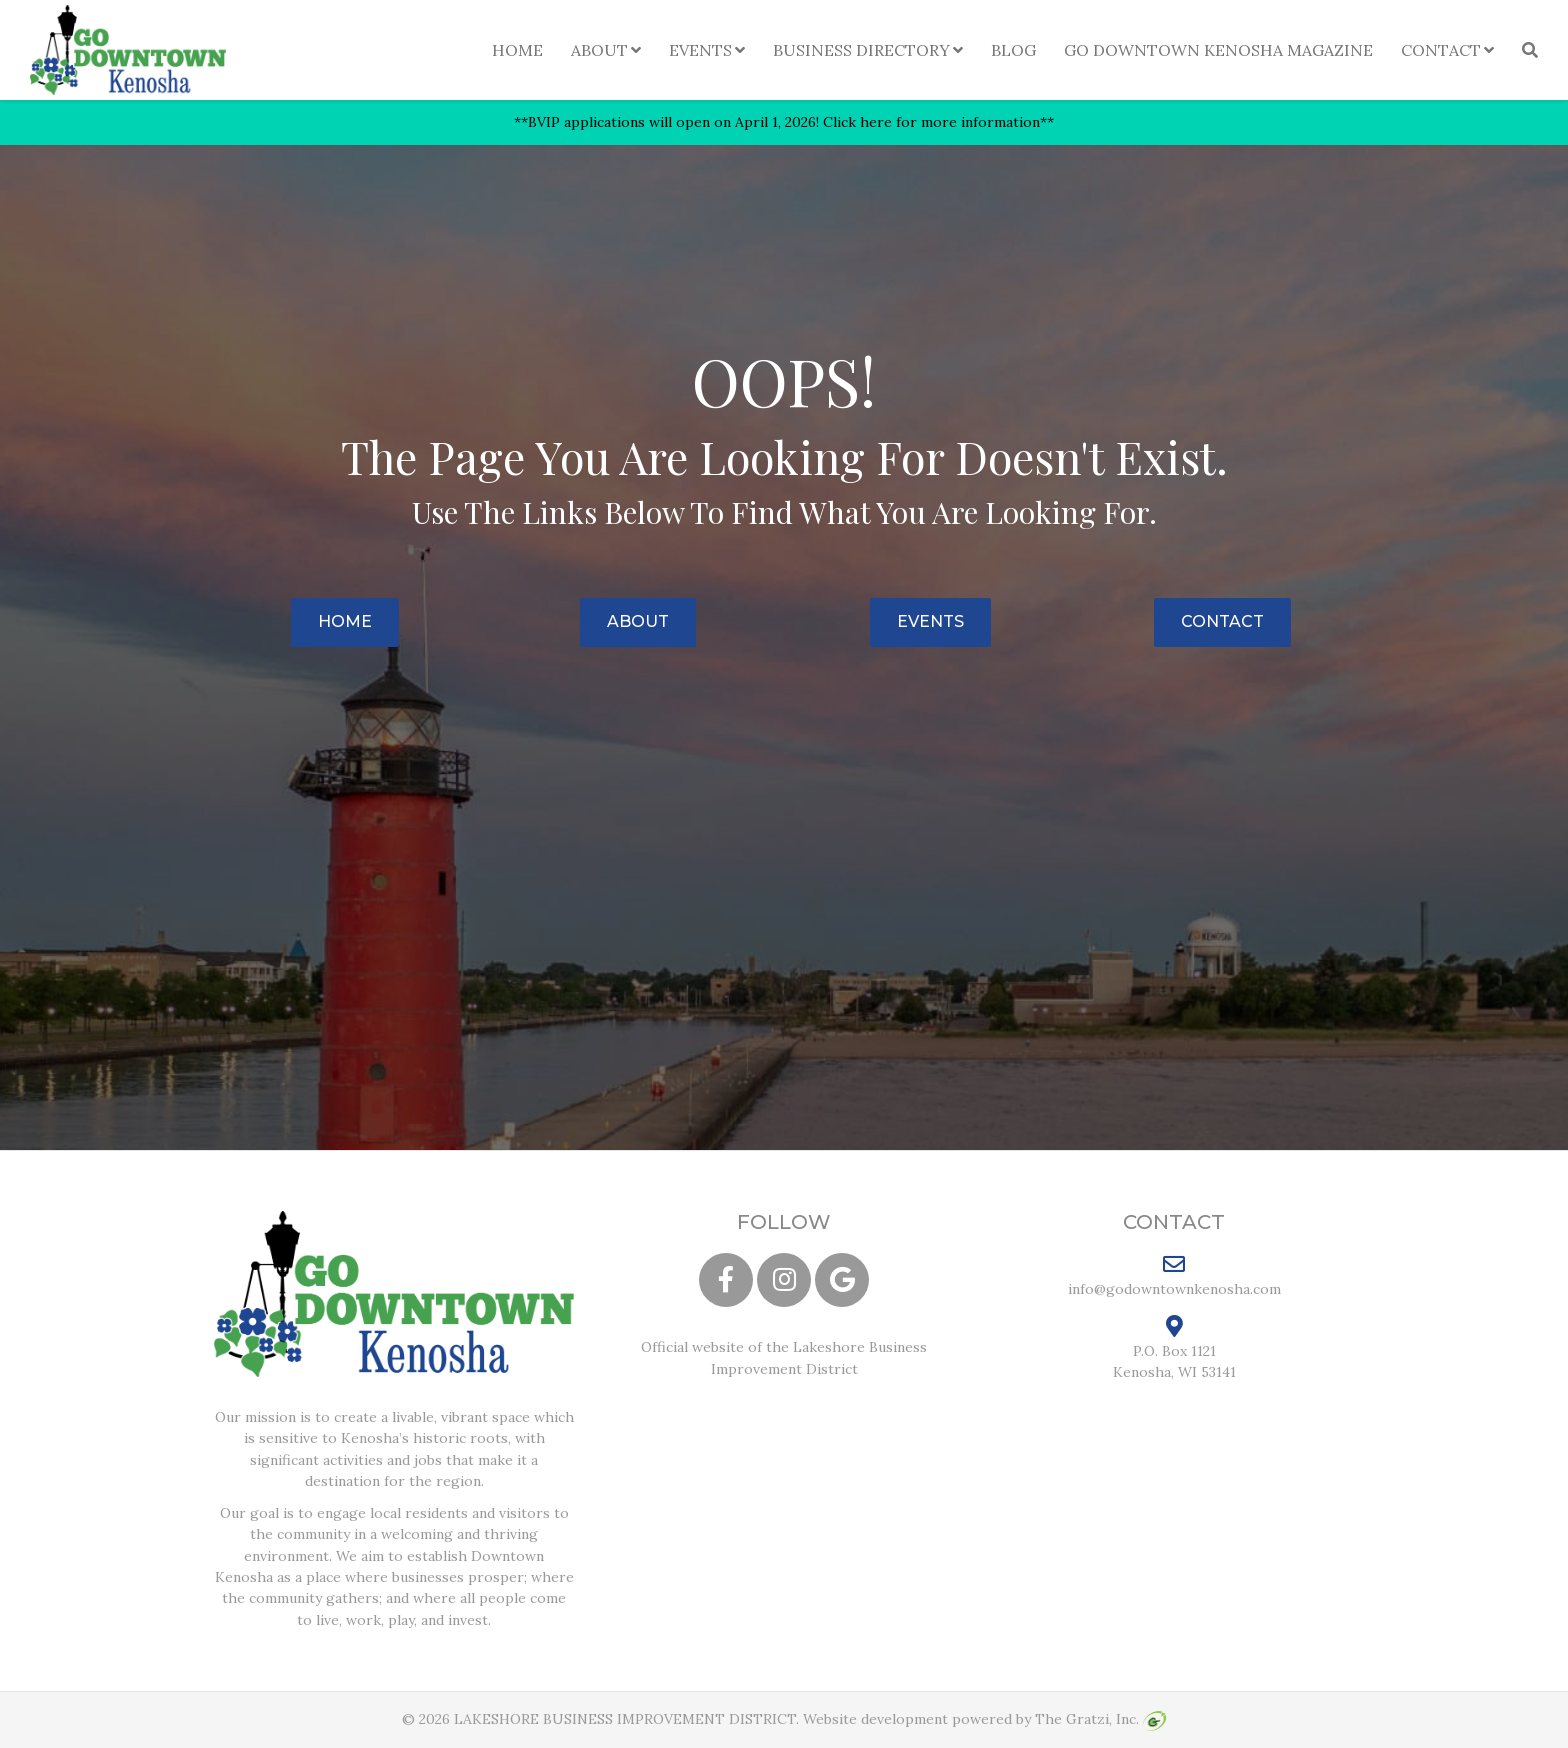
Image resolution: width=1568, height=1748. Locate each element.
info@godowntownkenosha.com (1174, 1275)
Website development (875, 1719)
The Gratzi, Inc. (1100, 1719)
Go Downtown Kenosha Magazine (1218, 50)
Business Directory (861, 50)
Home (517, 50)
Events (700, 50)
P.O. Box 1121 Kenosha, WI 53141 (1174, 1348)
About (599, 50)
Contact (1441, 50)
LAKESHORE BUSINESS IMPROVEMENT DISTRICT (625, 1719)
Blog (1013, 50)
